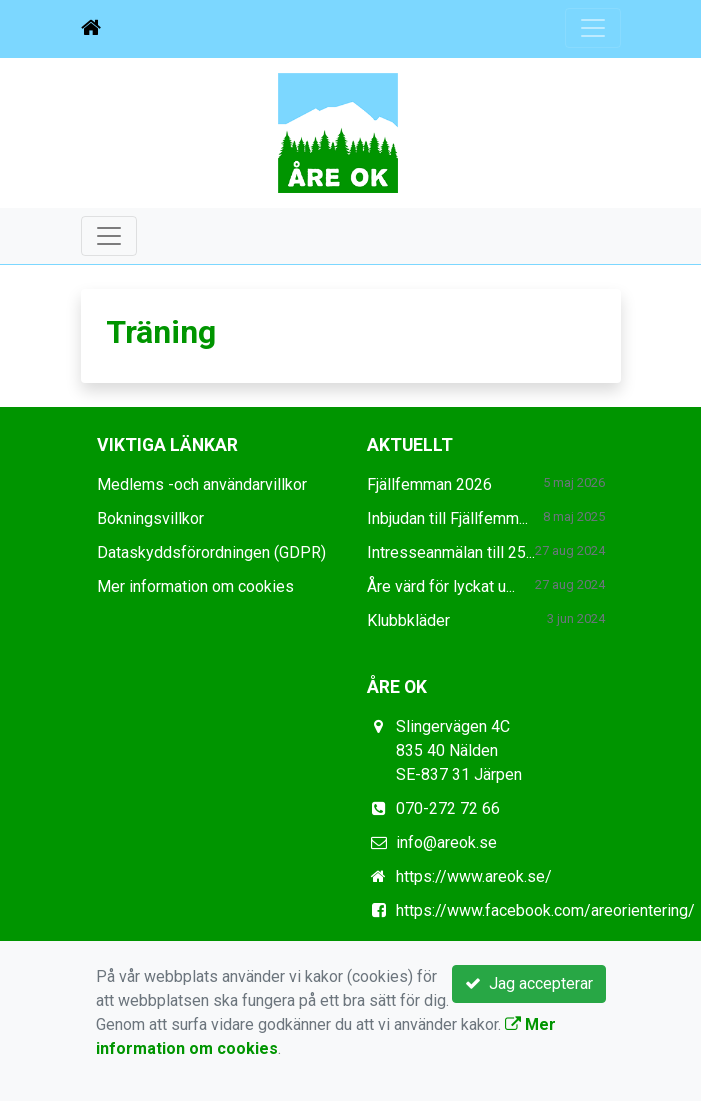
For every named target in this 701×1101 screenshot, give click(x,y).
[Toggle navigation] (593, 28)
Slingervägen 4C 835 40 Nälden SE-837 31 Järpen (459, 750)
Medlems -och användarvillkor (202, 484)
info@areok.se (446, 842)
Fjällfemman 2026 (429, 484)
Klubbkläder (408, 620)
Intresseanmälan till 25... (451, 552)
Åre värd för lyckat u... (441, 586)
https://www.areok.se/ (474, 876)
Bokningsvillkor (150, 518)
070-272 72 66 (448, 808)
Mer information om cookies (195, 586)
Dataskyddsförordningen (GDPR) (211, 552)
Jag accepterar (529, 983)
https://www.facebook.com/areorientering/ (545, 910)
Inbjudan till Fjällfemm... (447, 518)
